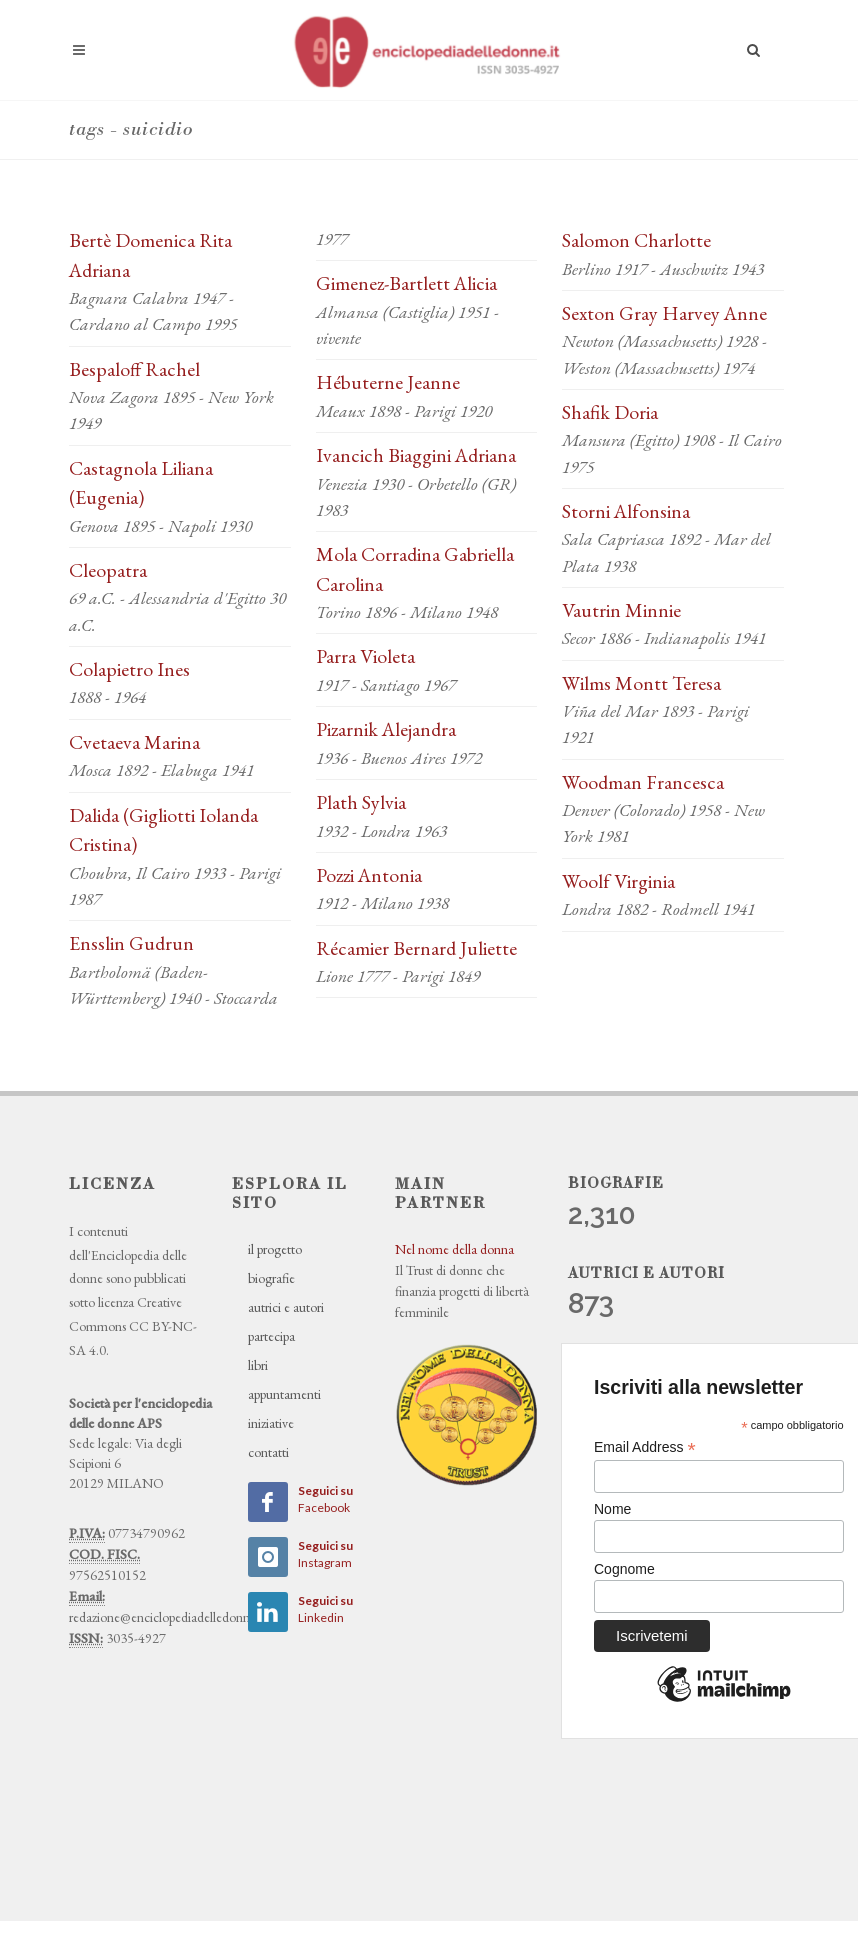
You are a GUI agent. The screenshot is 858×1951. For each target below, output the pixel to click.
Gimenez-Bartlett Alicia (406, 283)
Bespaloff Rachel (134, 369)
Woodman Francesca (643, 782)
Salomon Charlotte (636, 240)
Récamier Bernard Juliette (416, 948)
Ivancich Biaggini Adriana (416, 455)
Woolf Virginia (618, 881)
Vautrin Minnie (621, 610)
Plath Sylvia (361, 802)
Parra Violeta (365, 656)
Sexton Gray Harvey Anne (664, 313)
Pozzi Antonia (369, 875)
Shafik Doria (610, 412)
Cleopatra (108, 570)
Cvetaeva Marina (134, 742)
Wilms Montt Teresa (641, 683)
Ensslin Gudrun (131, 943)
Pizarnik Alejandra (386, 729)
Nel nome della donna (454, 1249)
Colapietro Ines (129, 669)
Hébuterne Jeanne (388, 382)
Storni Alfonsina (626, 511)
